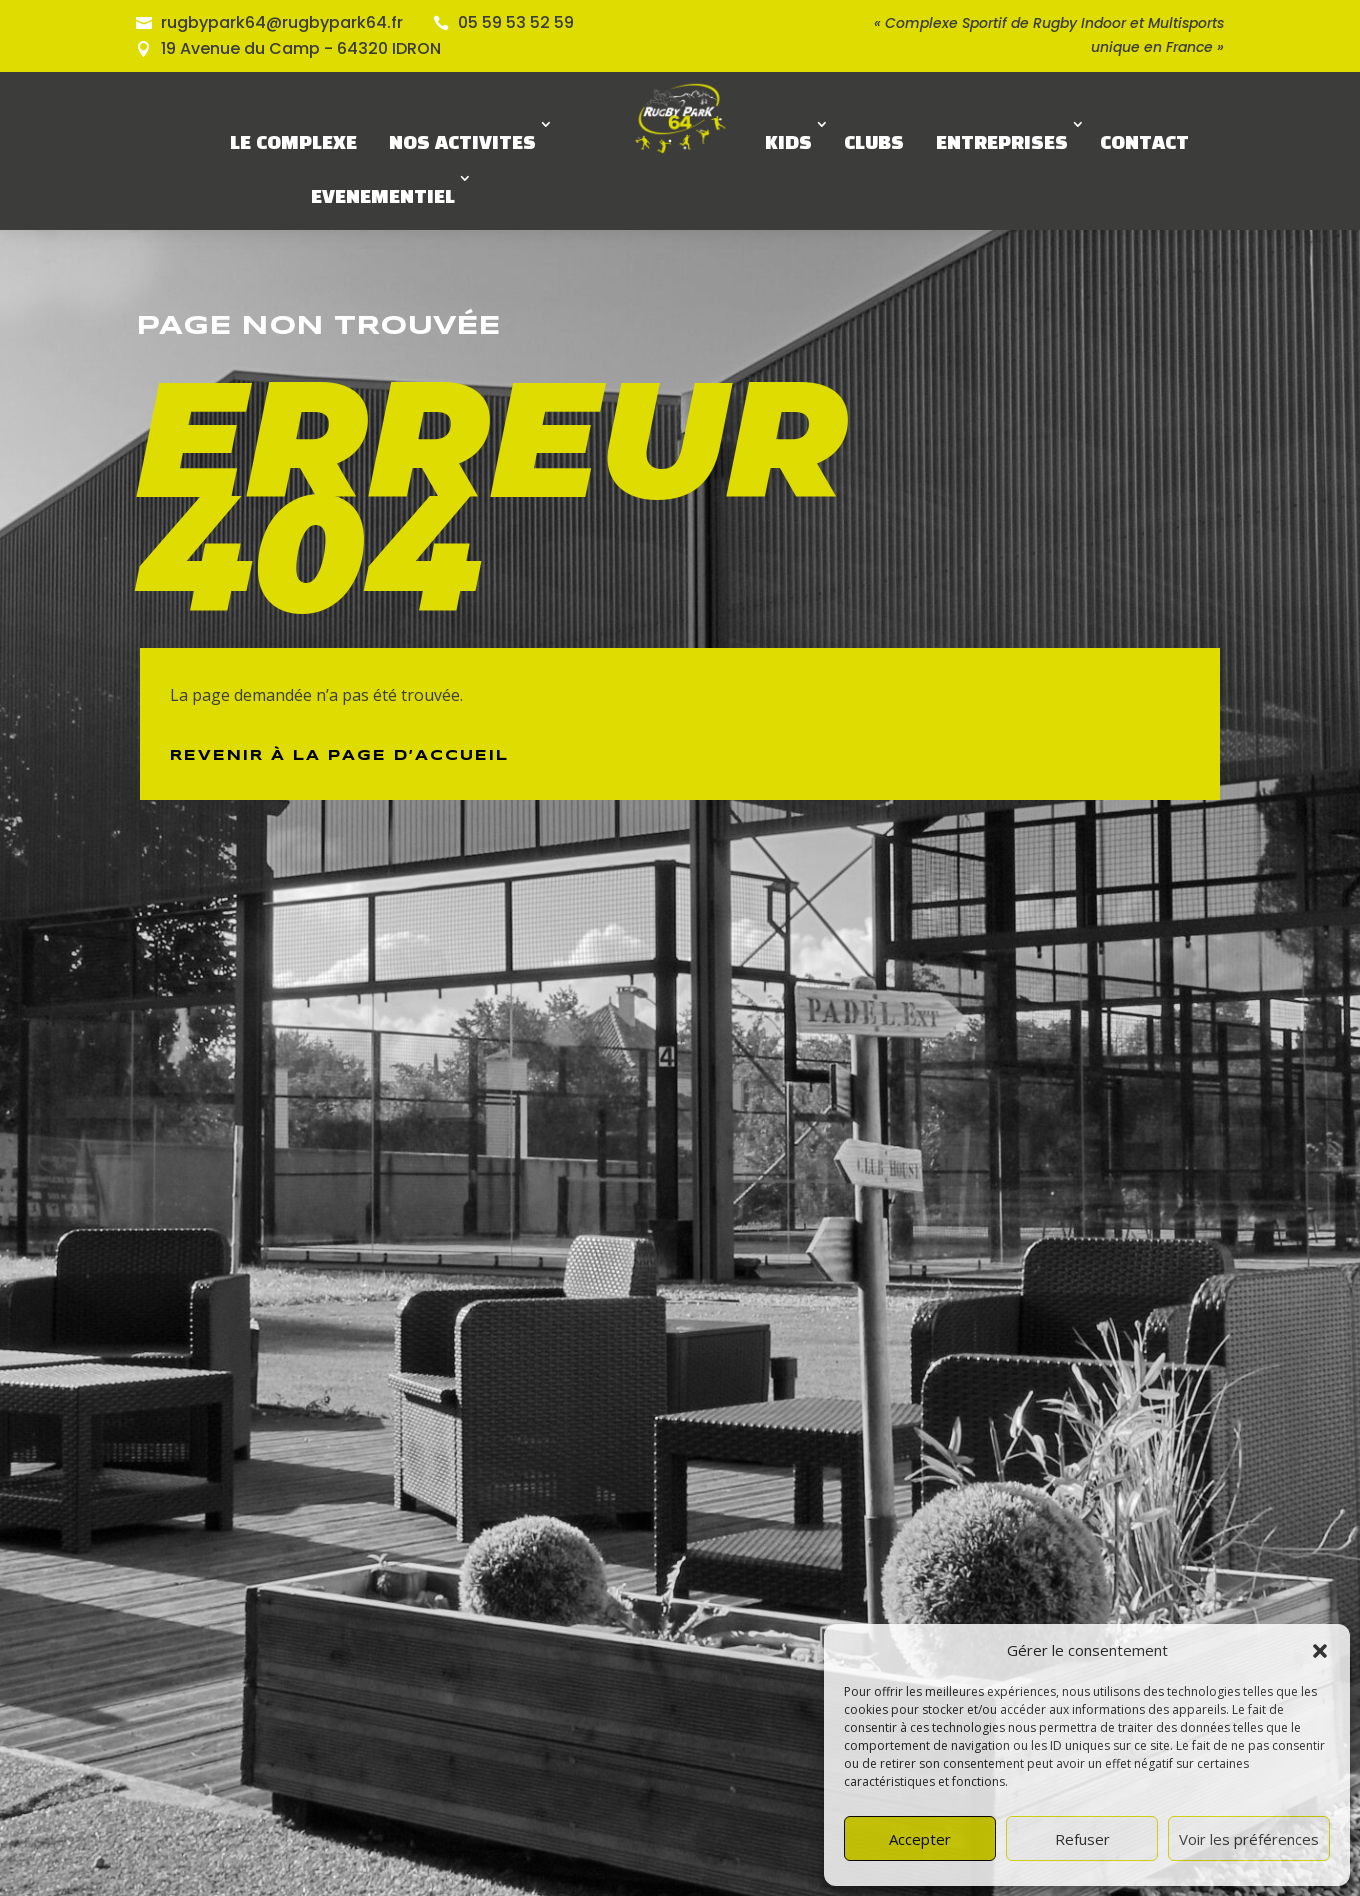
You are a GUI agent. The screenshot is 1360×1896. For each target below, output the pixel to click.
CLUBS (874, 144)
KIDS (788, 144)
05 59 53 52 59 (516, 22)
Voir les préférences (1249, 1839)
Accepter (920, 1839)
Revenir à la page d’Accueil (339, 756)
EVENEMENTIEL (383, 198)
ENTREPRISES (1002, 144)
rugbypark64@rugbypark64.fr (282, 22)
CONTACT (1144, 144)
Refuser (1082, 1839)
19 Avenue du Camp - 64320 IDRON (301, 48)
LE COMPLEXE (293, 144)
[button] (1320, 1651)
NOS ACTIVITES (462, 144)
